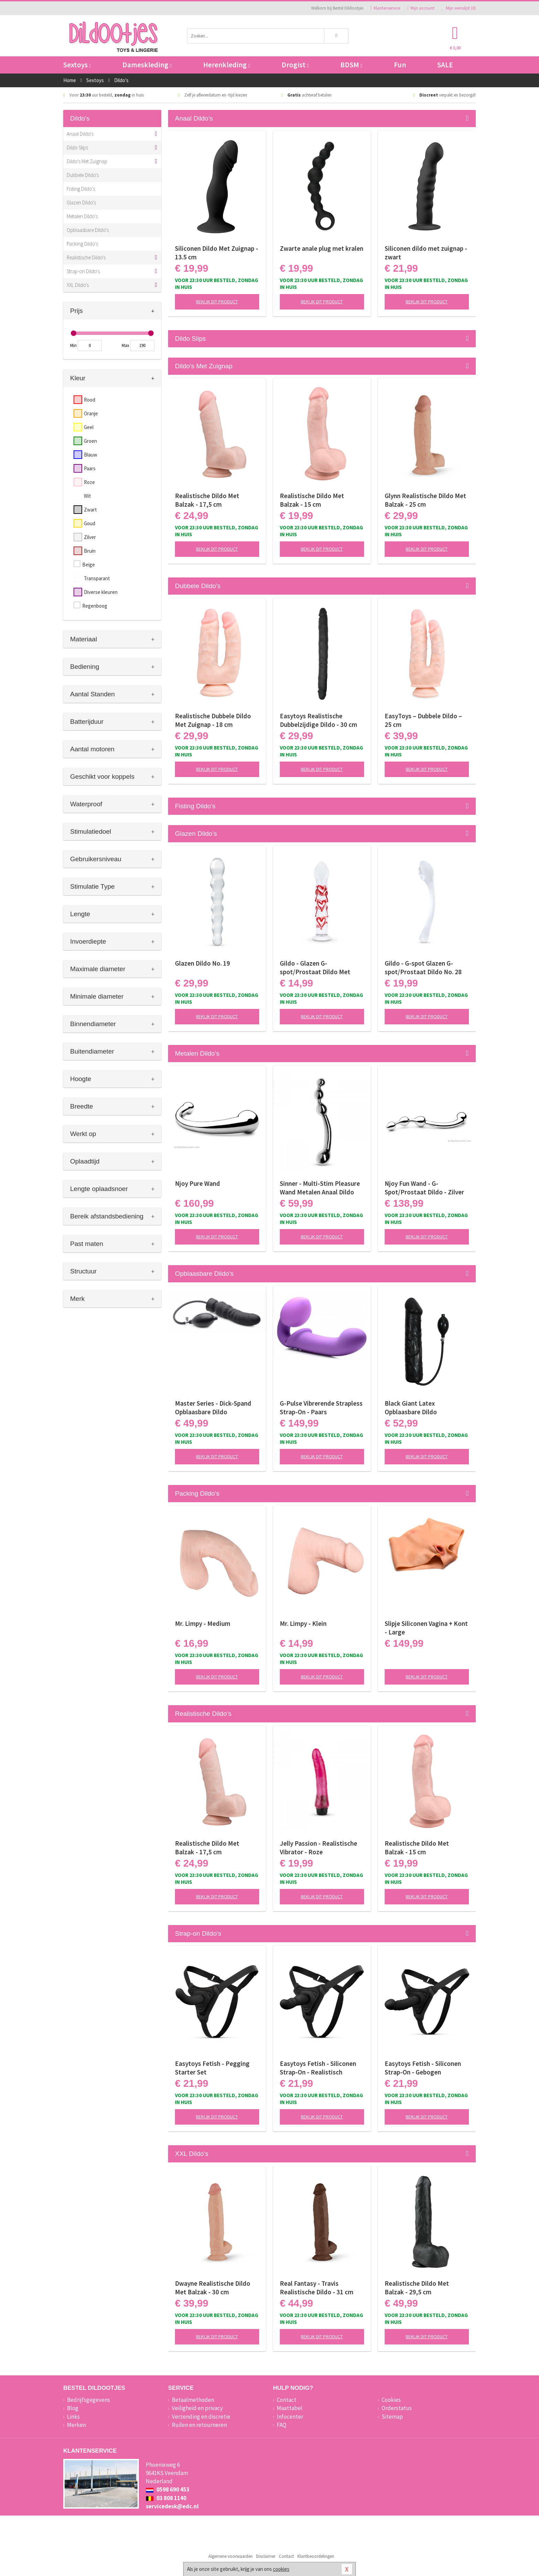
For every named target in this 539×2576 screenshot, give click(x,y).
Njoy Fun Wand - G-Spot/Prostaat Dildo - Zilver (424, 1187)
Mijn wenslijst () (458, 8)
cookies (281, 2569)
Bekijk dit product (217, 302)
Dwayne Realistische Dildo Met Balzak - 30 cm (212, 2287)
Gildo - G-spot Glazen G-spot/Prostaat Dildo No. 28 (423, 967)
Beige (88, 564)
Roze (89, 482)
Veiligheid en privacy (197, 2408)
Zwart (90, 509)
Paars (90, 468)
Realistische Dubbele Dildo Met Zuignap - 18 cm (213, 720)
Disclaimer (265, 2556)
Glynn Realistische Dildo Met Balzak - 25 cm (425, 500)
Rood (89, 399)
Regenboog (94, 606)
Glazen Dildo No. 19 (202, 963)
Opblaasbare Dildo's (88, 230)
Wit (87, 496)
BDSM (351, 64)
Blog (72, 2408)
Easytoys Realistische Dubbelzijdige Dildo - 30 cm (318, 720)
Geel (89, 427)
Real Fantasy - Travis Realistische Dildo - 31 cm (316, 2287)
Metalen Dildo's (82, 216)
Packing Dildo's (82, 243)
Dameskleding (147, 64)
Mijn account (420, 8)
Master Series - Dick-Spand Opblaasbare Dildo (213, 1407)
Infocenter (290, 2416)
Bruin (90, 551)
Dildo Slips (77, 147)
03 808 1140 (166, 2498)
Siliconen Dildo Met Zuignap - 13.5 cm (216, 252)
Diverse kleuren (101, 592)
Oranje (91, 413)
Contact (286, 2400)
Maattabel (289, 2408)
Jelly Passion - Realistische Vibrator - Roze (318, 1847)
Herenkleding (226, 64)
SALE (445, 64)
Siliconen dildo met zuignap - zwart (426, 252)
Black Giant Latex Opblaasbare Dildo (411, 1407)
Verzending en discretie (201, 2416)
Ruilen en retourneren (199, 2425)
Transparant (97, 578)
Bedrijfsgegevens (88, 2400)
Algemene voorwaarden (230, 2556)
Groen (90, 441)
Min (73, 345)
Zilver (90, 537)
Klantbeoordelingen (315, 2556)
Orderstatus (397, 2408)
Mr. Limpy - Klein (303, 1623)
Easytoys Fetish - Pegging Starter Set (212, 2067)
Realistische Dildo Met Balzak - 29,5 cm (417, 2287)
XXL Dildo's (78, 285)
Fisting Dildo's (81, 188)
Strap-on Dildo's (83, 271)
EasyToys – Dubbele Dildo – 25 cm (423, 720)
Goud (89, 523)
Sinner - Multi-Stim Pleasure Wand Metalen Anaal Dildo (320, 1187)
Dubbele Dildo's (83, 175)
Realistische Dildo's (86, 257)
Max (125, 345)
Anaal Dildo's (80, 134)
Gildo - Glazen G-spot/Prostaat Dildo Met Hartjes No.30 (315, 967)
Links (73, 2416)
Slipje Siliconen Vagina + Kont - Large (426, 1627)
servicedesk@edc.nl (172, 2506)
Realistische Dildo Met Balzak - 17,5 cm (207, 500)
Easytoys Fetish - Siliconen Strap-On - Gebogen (423, 2067)
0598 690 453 (167, 2489)
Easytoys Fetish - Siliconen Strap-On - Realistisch (318, 2067)
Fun (400, 64)
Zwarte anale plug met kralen (321, 248)
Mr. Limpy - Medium (202, 1623)
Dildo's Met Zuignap (87, 161)
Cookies (391, 2400)
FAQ (281, 2425)
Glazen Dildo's (81, 202)
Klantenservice (385, 8)
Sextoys (77, 64)
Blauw (90, 454)
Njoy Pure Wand (197, 1183)
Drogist (295, 64)
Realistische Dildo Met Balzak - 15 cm (312, 500)
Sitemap (392, 2416)
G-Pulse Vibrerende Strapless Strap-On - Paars (321, 1407)
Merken (76, 2425)
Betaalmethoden (193, 2400)
